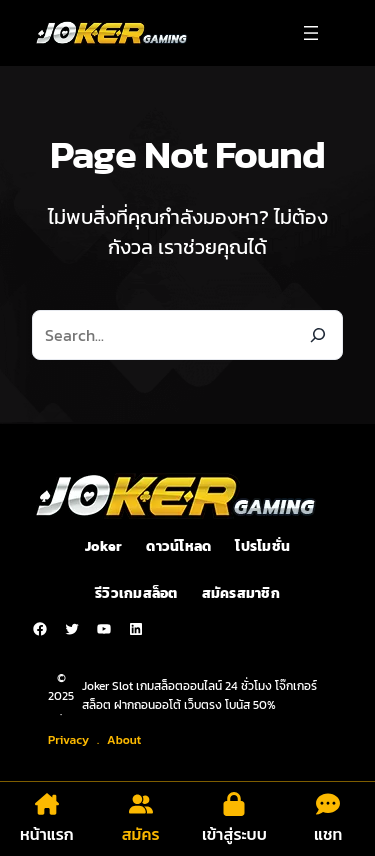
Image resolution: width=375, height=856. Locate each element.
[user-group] (141, 804)
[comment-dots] (328, 804)
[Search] (318, 335)
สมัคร (141, 834)
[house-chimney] (47, 804)
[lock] (234, 804)
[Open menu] (311, 33)
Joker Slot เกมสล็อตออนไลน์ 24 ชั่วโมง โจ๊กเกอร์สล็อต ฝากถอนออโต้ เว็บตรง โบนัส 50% (199, 695)
